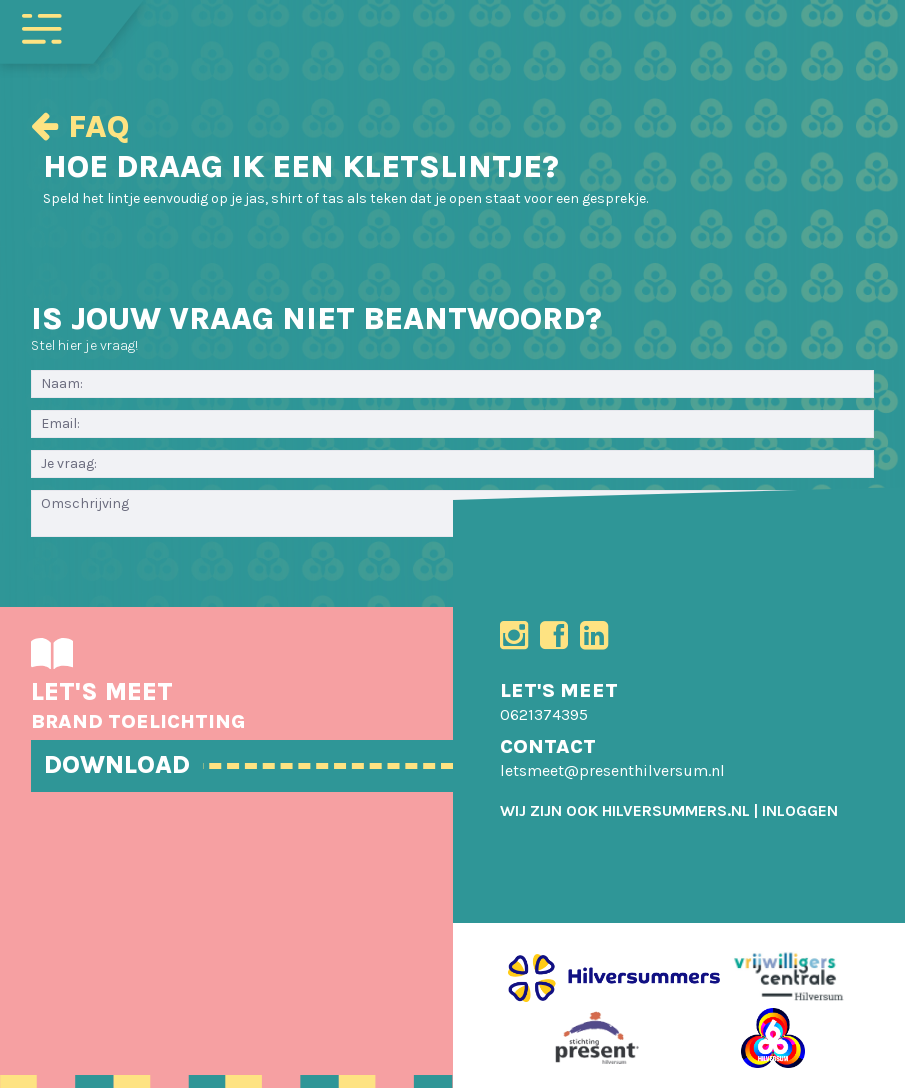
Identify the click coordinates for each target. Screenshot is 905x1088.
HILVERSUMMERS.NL (676, 810)
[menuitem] (800, 810)
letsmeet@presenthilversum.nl (612, 770)
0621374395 (544, 714)
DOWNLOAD (117, 764)
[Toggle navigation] (42, 27)
